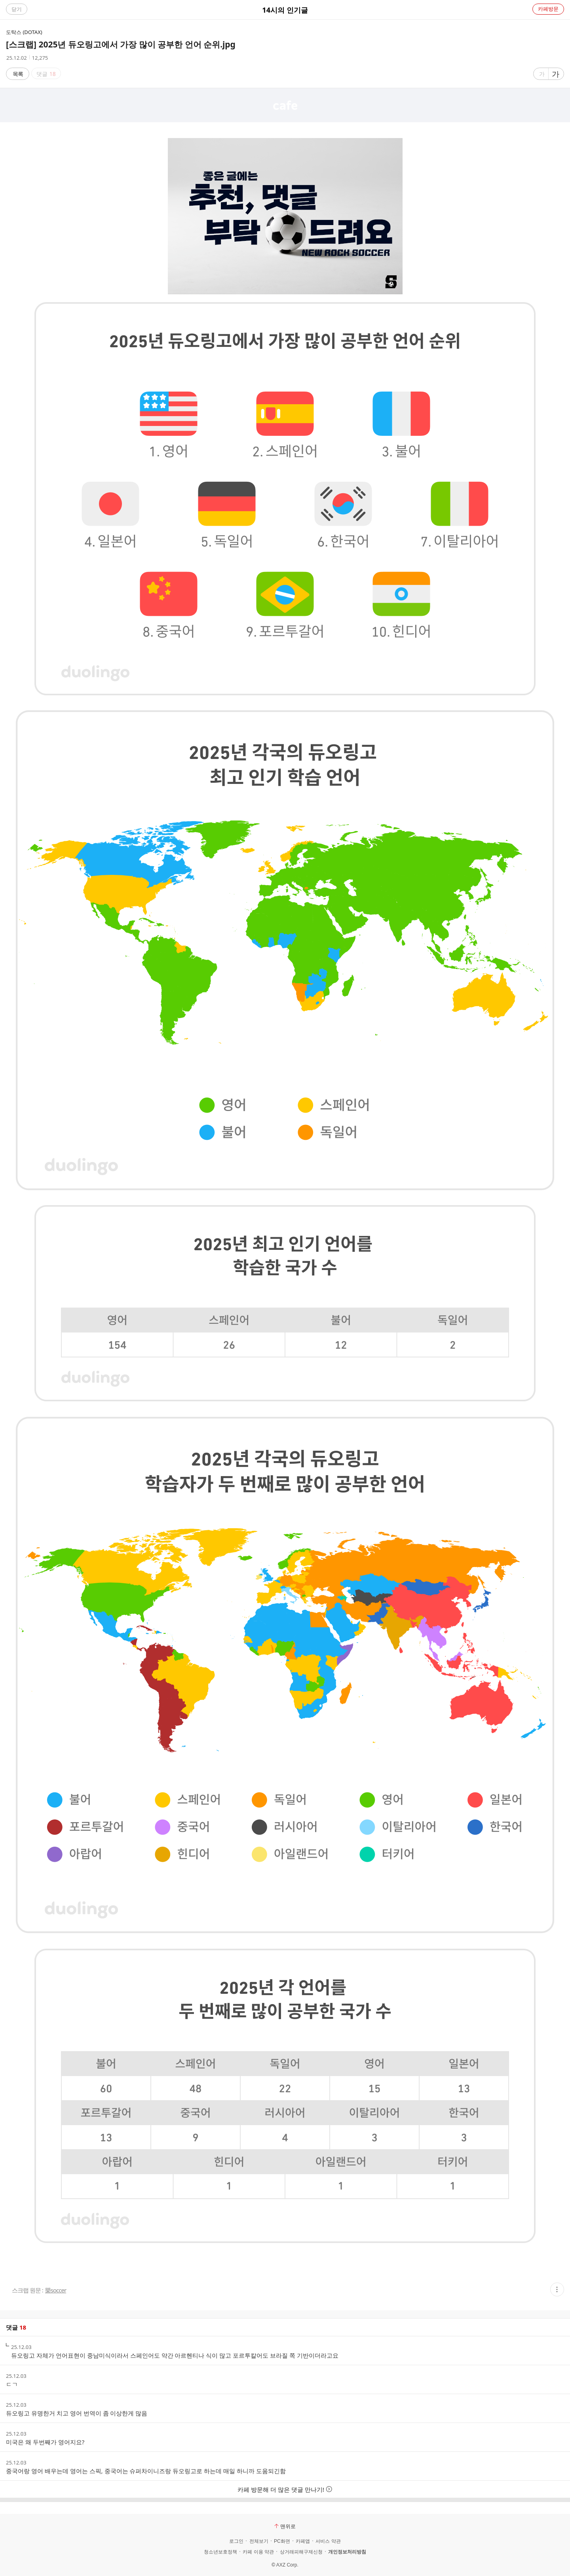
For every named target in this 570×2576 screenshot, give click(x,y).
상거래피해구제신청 (301, 2552)
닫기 (16, 9)
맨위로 (285, 2526)
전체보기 (258, 2541)
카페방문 (548, 8)
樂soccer (55, 2290)
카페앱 (303, 2541)
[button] (557, 2289)
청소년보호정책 (220, 2552)
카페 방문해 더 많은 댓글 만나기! (285, 2489)
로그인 (236, 2541)
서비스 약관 (327, 2541)
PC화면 (282, 2541)
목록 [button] (18, 74)
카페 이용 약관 (258, 2552)
